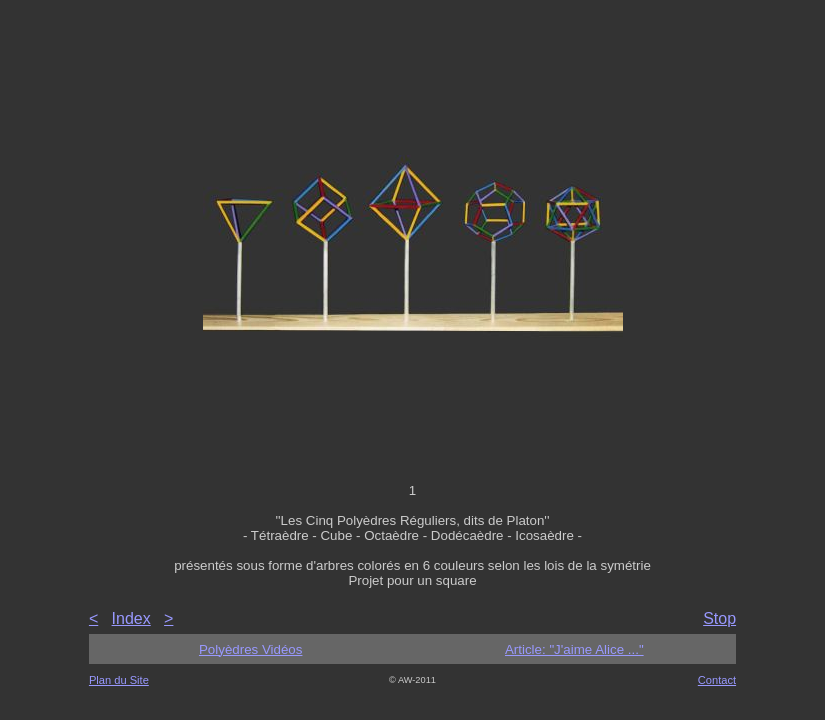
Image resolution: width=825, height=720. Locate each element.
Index (131, 618)
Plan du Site (119, 680)
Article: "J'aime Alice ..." (574, 649)
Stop (719, 618)
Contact (717, 680)
